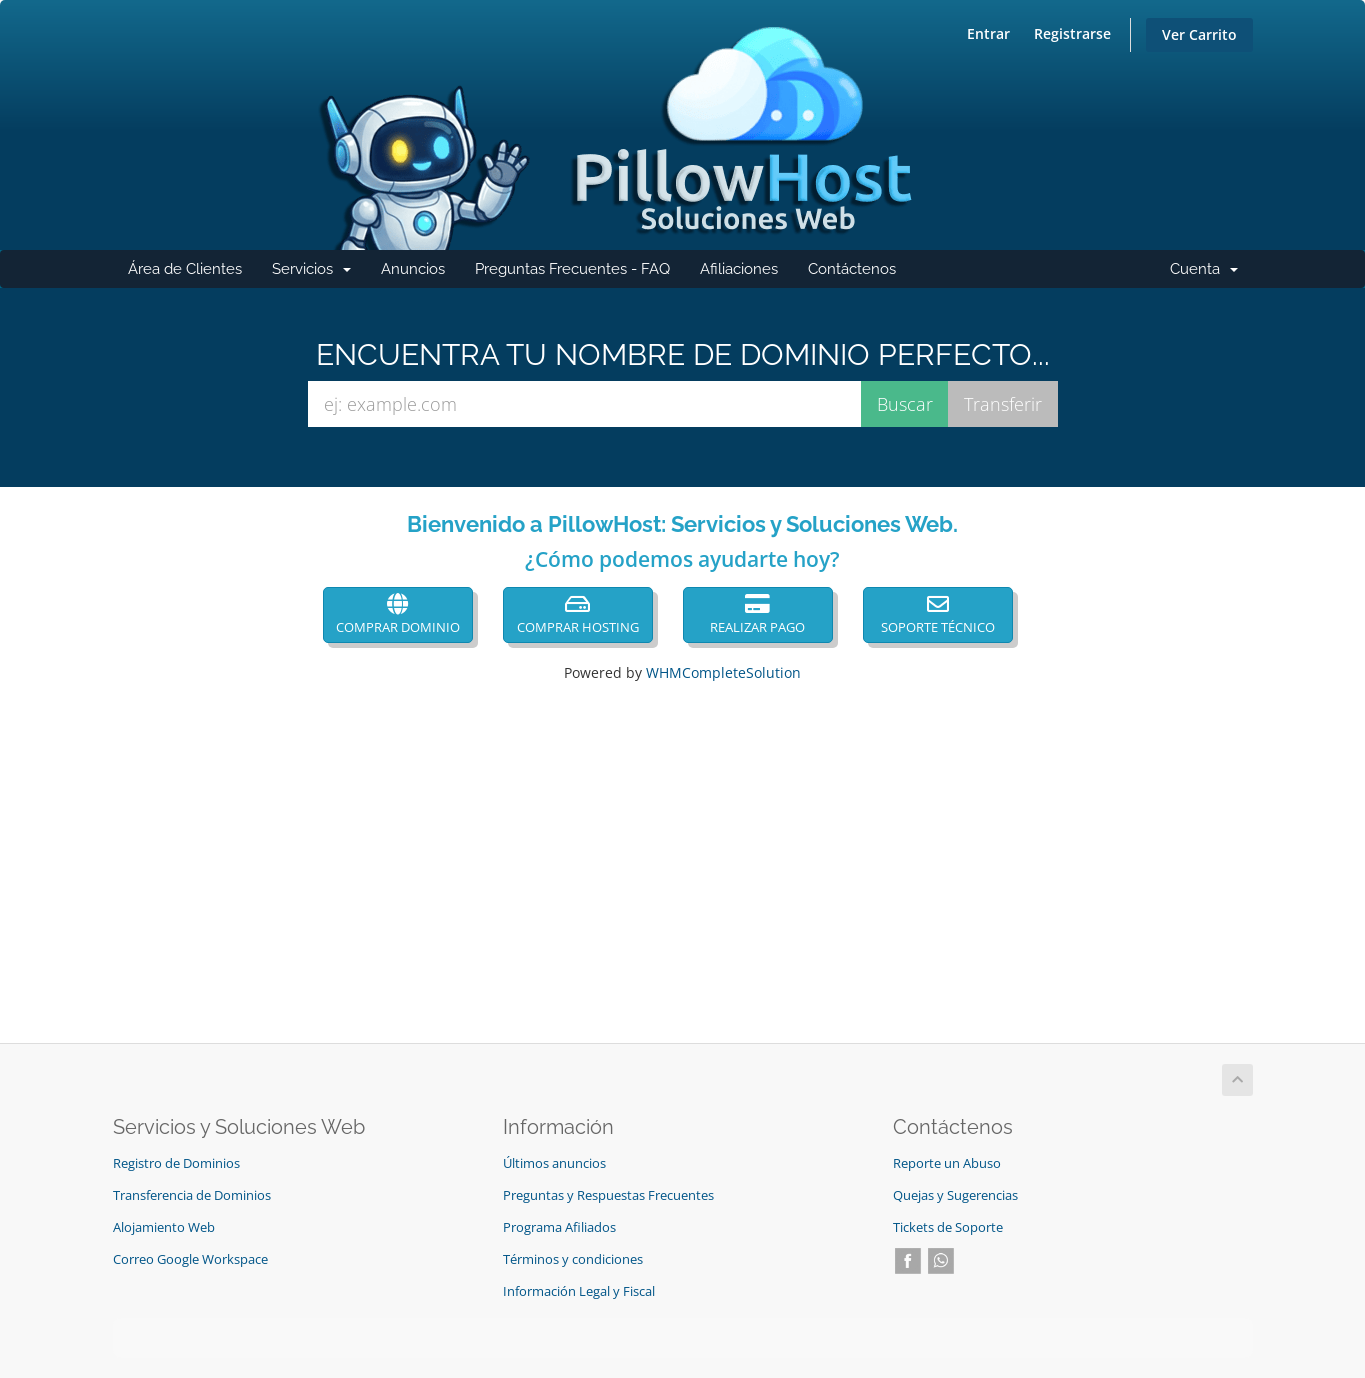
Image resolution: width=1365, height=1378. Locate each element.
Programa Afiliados (559, 1227)
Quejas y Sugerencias (955, 1195)
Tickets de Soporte (948, 1227)
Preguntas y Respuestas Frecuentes (608, 1195)
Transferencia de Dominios (192, 1195)
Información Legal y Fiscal (579, 1291)
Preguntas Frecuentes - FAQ (572, 269)
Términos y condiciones (573, 1259)
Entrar (988, 33)
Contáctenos (852, 269)
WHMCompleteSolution (723, 672)
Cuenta (1211, 274)
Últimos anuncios (554, 1163)
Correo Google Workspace (190, 1259)
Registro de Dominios (176, 1163)
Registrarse (1072, 33)
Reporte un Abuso (947, 1163)
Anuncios (413, 269)
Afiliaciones (739, 269)
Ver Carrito (1199, 34)
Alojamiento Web (164, 1227)
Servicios (319, 274)
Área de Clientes (185, 269)
